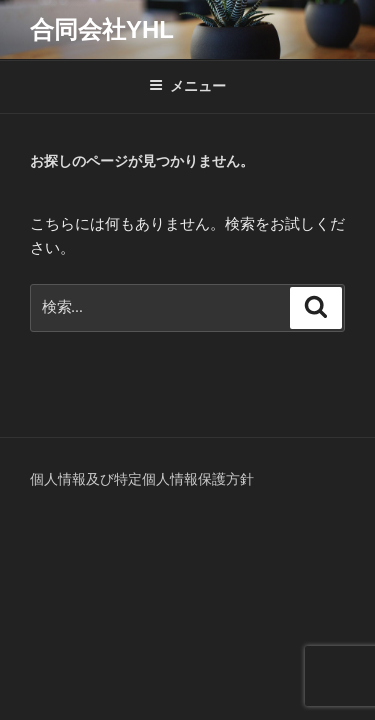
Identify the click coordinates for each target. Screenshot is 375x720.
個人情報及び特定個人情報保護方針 (142, 479)
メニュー (187, 86)
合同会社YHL (102, 29)
